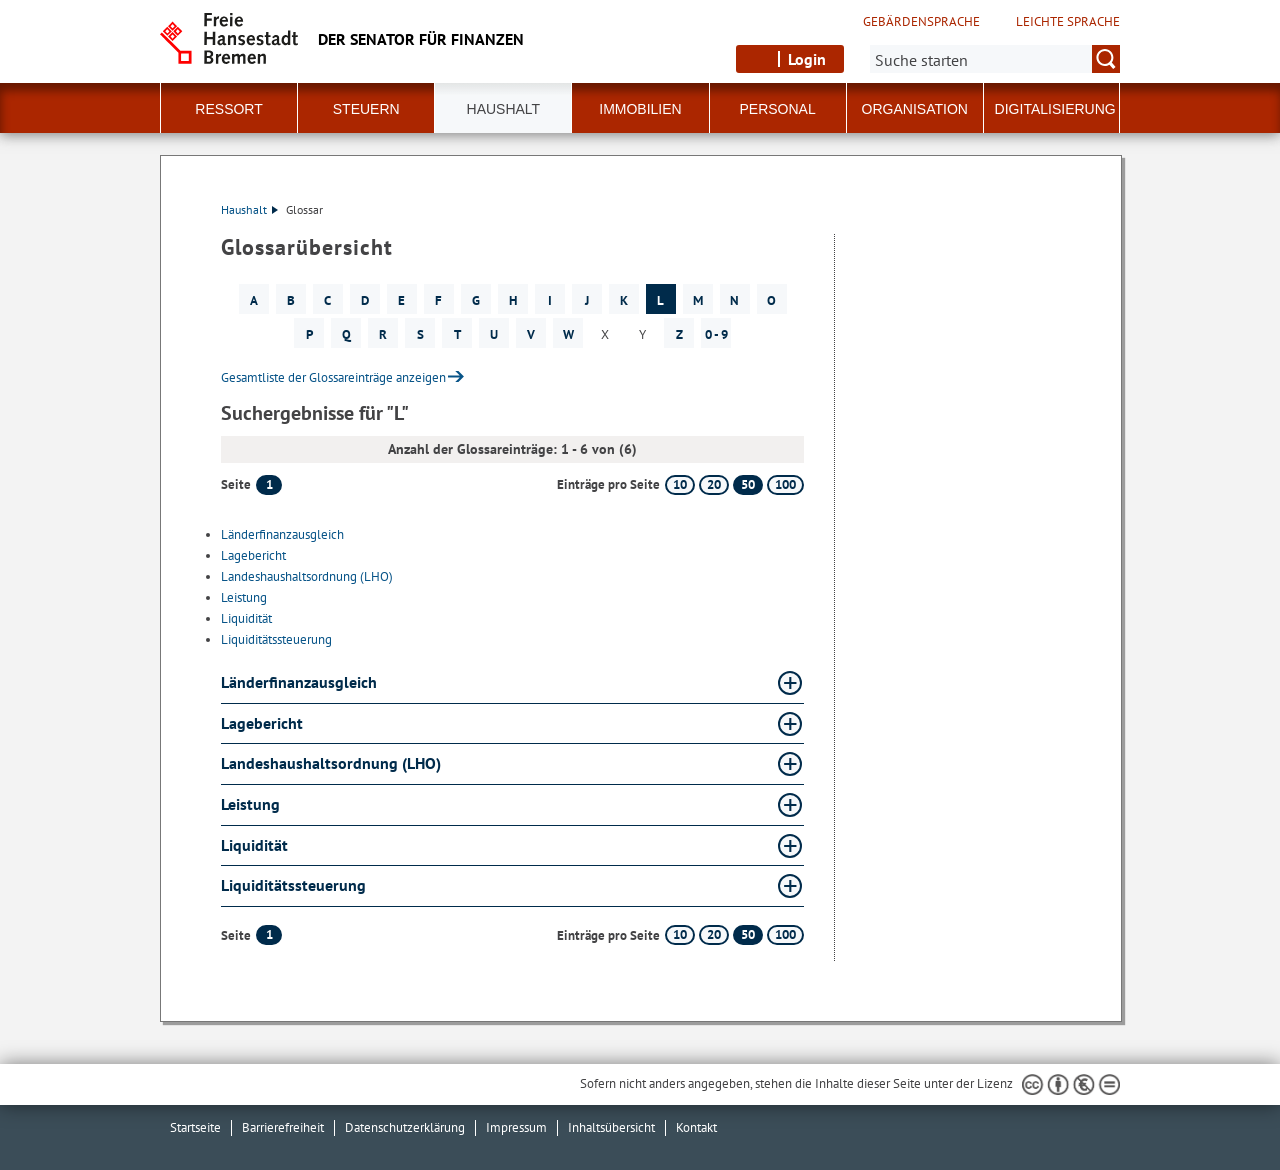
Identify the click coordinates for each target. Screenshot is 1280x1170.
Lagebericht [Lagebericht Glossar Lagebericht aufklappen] (262, 723)
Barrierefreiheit (283, 1127)
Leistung (244, 597)
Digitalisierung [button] (1055, 109)
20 (714, 484)
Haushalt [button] (504, 109)
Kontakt (696, 1127)
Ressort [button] (228, 109)
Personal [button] (778, 109)
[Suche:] (995, 59)
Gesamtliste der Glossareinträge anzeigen (333, 377)
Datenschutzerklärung (405, 1127)
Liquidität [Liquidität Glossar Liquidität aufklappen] (254, 845)
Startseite (195, 1127)
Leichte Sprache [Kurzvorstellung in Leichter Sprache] (1068, 22)
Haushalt (249, 209)
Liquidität (246, 618)
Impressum (516, 1127)
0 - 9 (716, 334)
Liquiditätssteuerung (276, 639)
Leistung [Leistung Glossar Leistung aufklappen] (250, 804)
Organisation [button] (915, 109)
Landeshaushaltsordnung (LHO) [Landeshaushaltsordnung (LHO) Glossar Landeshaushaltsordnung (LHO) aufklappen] (331, 763)
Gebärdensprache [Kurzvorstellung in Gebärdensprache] (921, 22)
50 (748, 484)
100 (785, 484)
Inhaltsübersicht (611, 1127)
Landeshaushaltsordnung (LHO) (307, 576)
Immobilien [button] (640, 109)
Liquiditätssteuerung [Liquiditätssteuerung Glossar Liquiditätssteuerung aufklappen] (293, 885)
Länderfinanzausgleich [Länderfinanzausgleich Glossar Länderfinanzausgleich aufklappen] (299, 682)
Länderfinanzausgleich (282, 534)
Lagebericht (253, 555)
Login (807, 59)
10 (680, 484)
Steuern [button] (366, 109)
